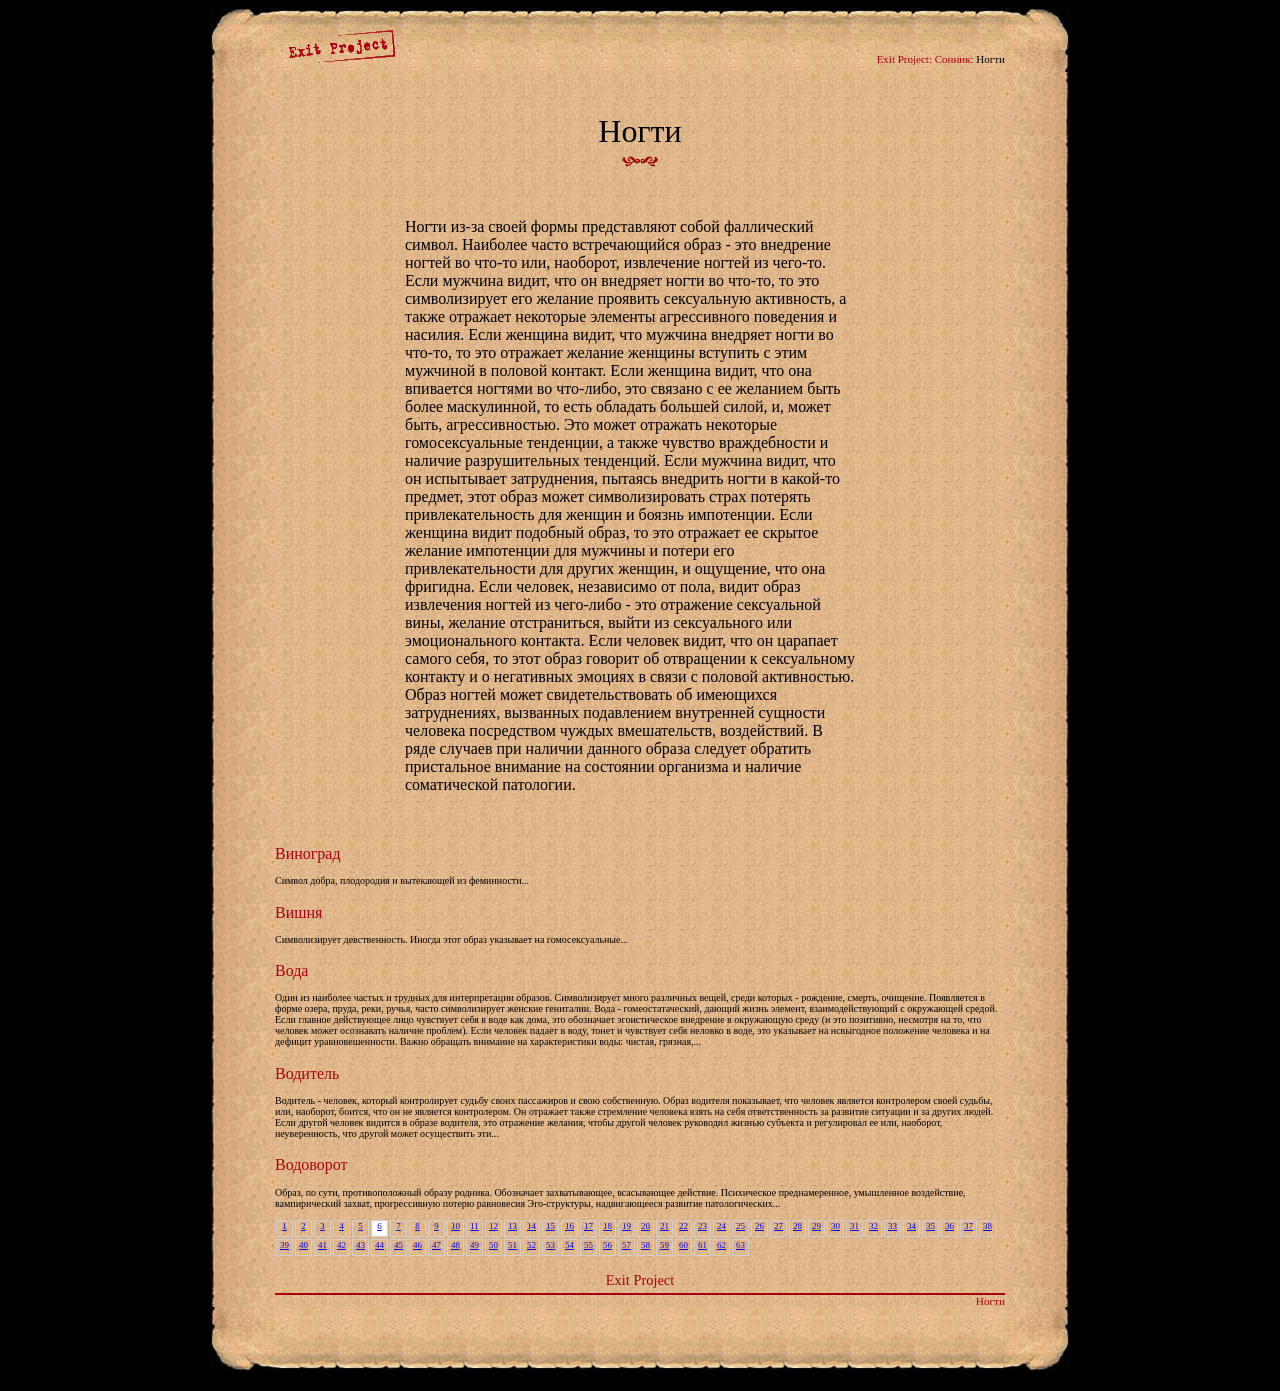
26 (759, 1226)
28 (797, 1226)
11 (474, 1226)
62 (721, 1245)
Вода (291, 970)
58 (645, 1245)
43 (360, 1245)
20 (645, 1226)
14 (531, 1226)
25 (740, 1226)
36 (949, 1226)
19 (626, 1226)
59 (664, 1245)
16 (569, 1226)
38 (987, 1226)
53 (550, 1245)
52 (531, 1245)
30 (835, 1226)
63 (740, 1245)
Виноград (308, 853)
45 (398, 1245)
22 (683, 1226)
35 (930, 1226)
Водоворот (311, 1164)
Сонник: (954, 59)
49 (474, 1245)
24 (721, 1226)
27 (778, 1226)
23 (702, 1226)
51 (512, 1245)
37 (968, 1226)
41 (322, 1245)
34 (911, 1226)
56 (607, 1245)
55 (588, 1245)
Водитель (307, 1073)
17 (588, 1226)
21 (664, 1226)
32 (873, 1226)
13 (512, 1226)
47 (436, 1245)
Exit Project (640, 1280)
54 (569, 1245)
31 (854, 1226)
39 (284, 1245)
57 (626, 1245)
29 (816, 1226)
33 (892, 1226)
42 (341, 1245)
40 (303, 1245)
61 (702, 1245)
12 (493, 1226)
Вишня (298, 912)
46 (417, 1245)
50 (493, 1245)
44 (379, 1245)
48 (455, 1245)
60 (683, 1245)
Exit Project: (904, 59)
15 (550, 1226)
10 (455, 1226)
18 (607, 1226)
